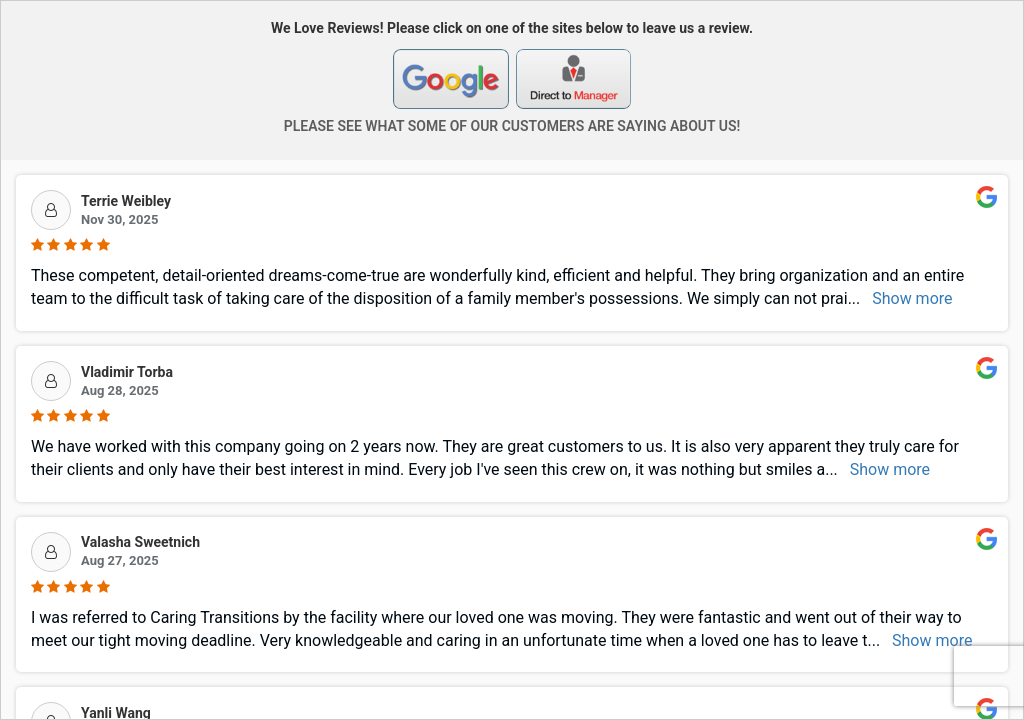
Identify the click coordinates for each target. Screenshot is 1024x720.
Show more (912, 298)
